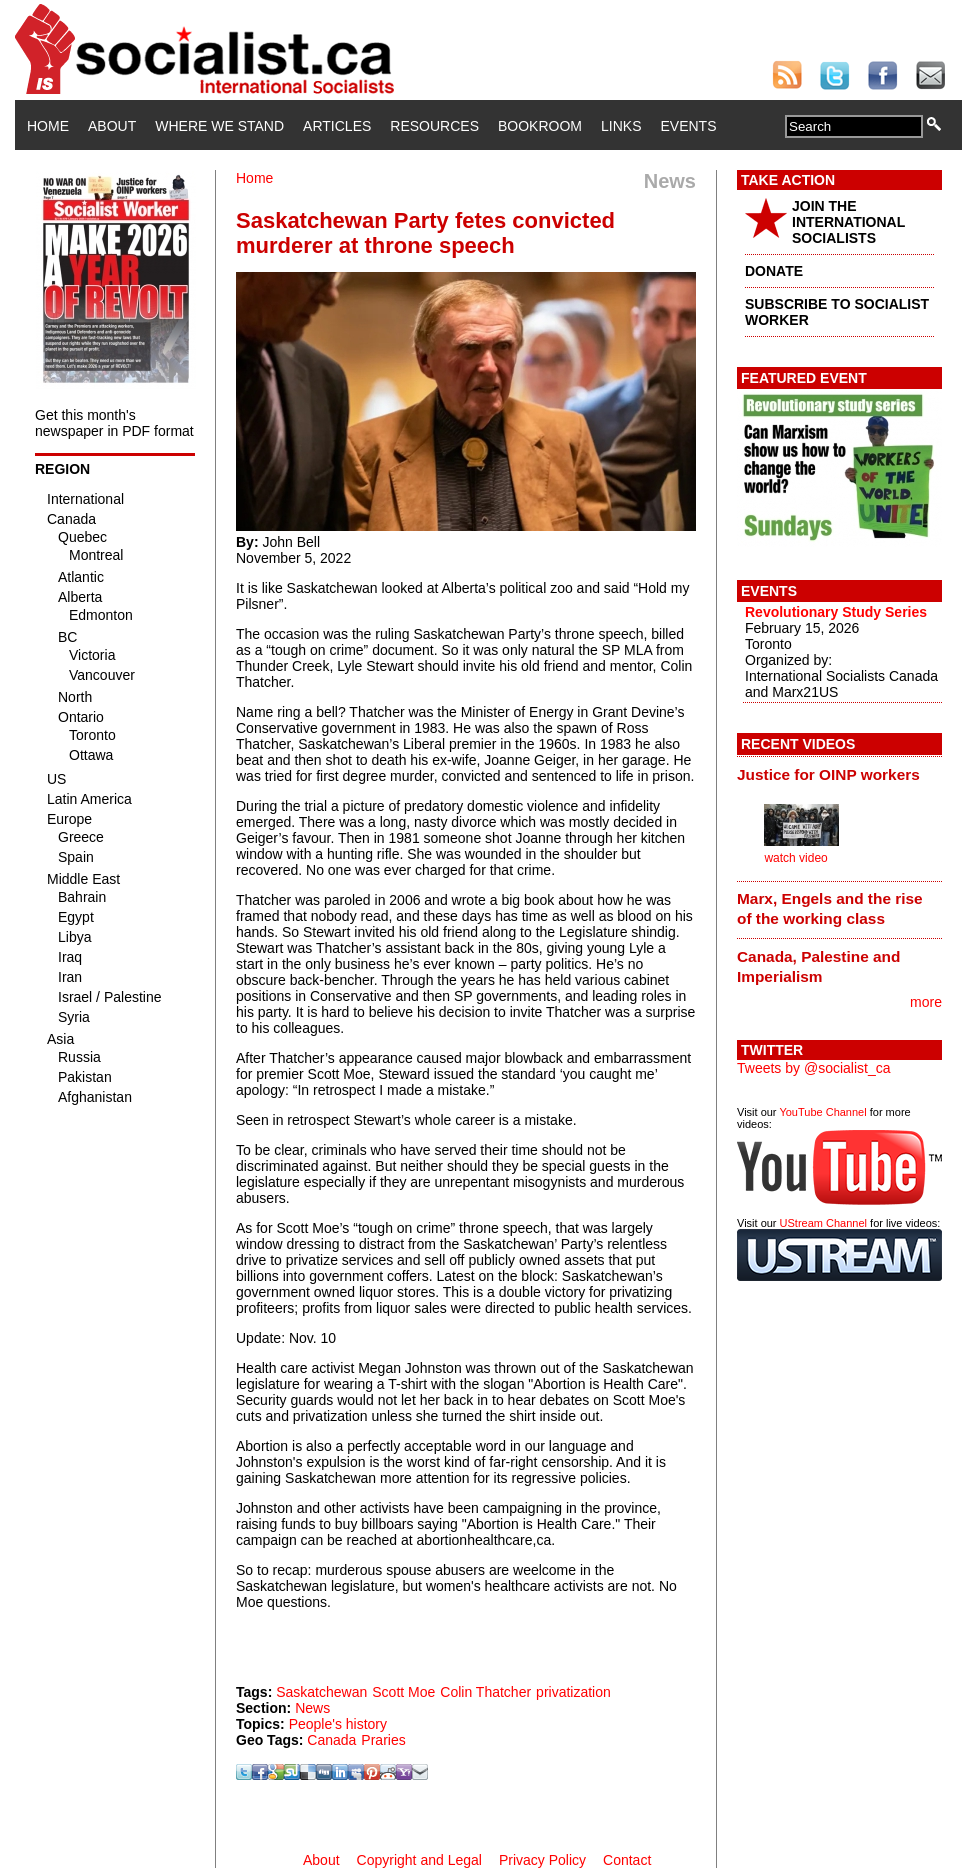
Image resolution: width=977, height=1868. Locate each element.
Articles (337, 126)
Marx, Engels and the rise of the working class (830, 908)
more (926, 1002)
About (112, 126)
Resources (434, 126)
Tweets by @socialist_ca (814, 1068)
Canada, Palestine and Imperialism (818, 966)
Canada (331, 1740)
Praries (383, 1740)
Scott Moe (403, 1692)
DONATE (774, 271)
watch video (795, 858)
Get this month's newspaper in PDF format (114, 423)
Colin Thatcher (485, 1692)
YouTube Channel (822, 1112)
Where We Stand (219, 126)
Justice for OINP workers (828, 774)
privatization (573, 1692)
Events (688, 126)
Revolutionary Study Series (836, 612)
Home (48, 126)
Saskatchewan (321, 1692)
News (312, 1708)
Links (621, 126)
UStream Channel (823, 1223)
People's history (338, 1724)
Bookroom (540, 126)
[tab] (839, 774)
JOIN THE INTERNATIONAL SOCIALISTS (848, 222)
